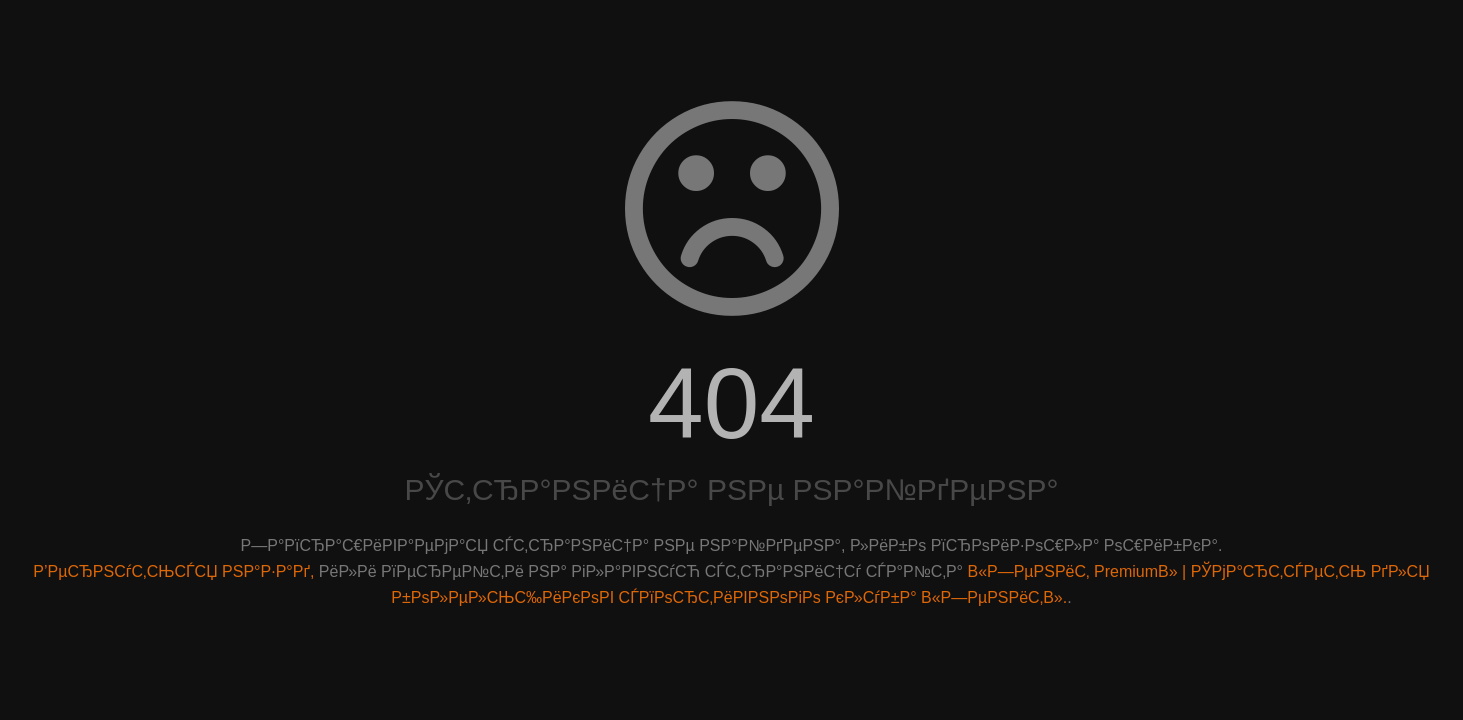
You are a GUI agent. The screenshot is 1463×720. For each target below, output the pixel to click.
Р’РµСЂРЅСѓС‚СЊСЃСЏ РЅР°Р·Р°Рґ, (173, 571)
